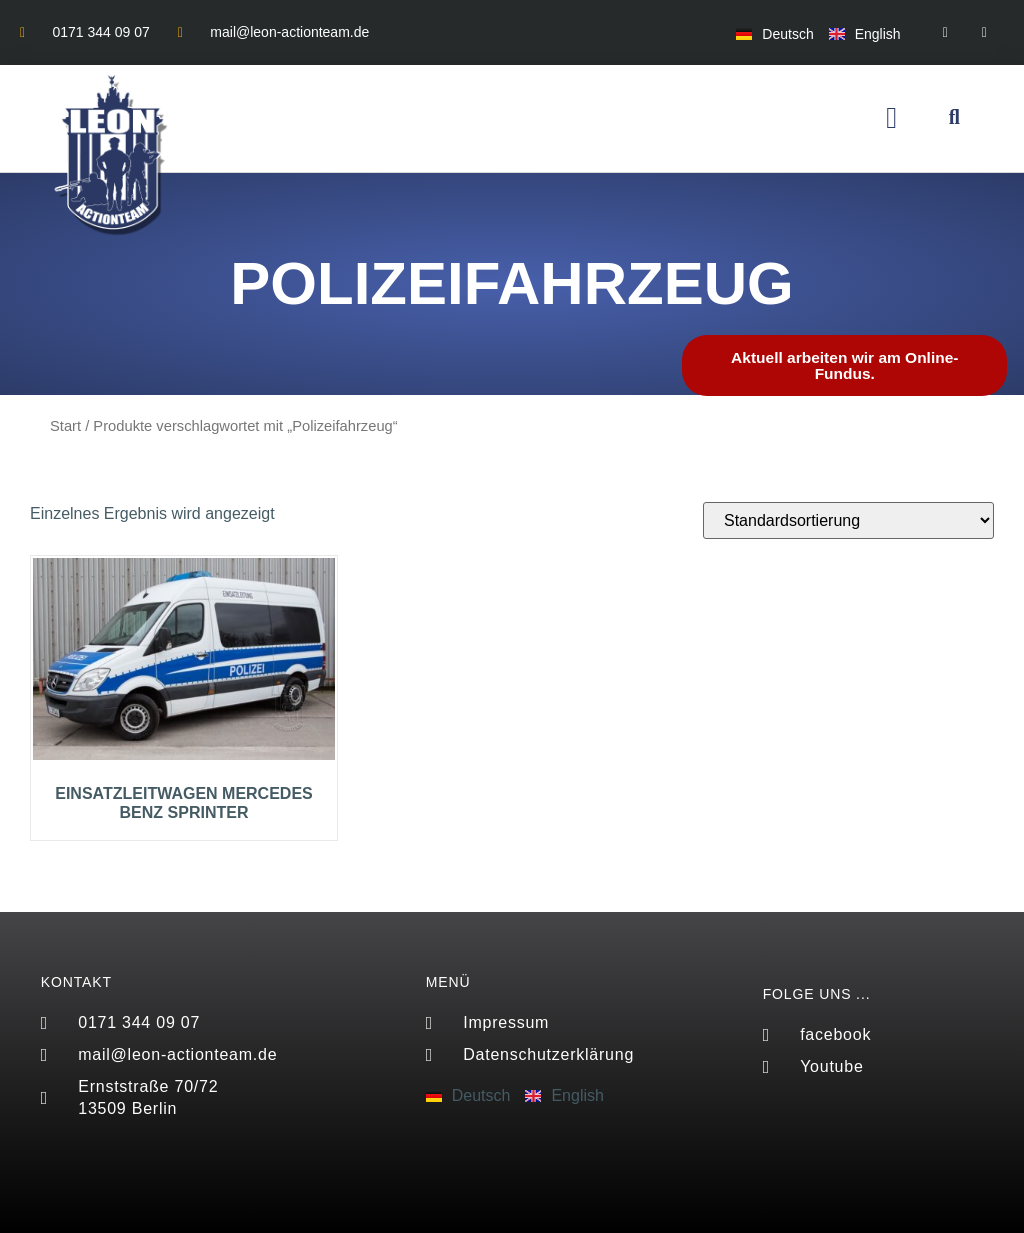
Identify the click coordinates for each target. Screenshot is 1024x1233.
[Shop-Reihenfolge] (848, 520)
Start (65, 426)
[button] (892, 118)
